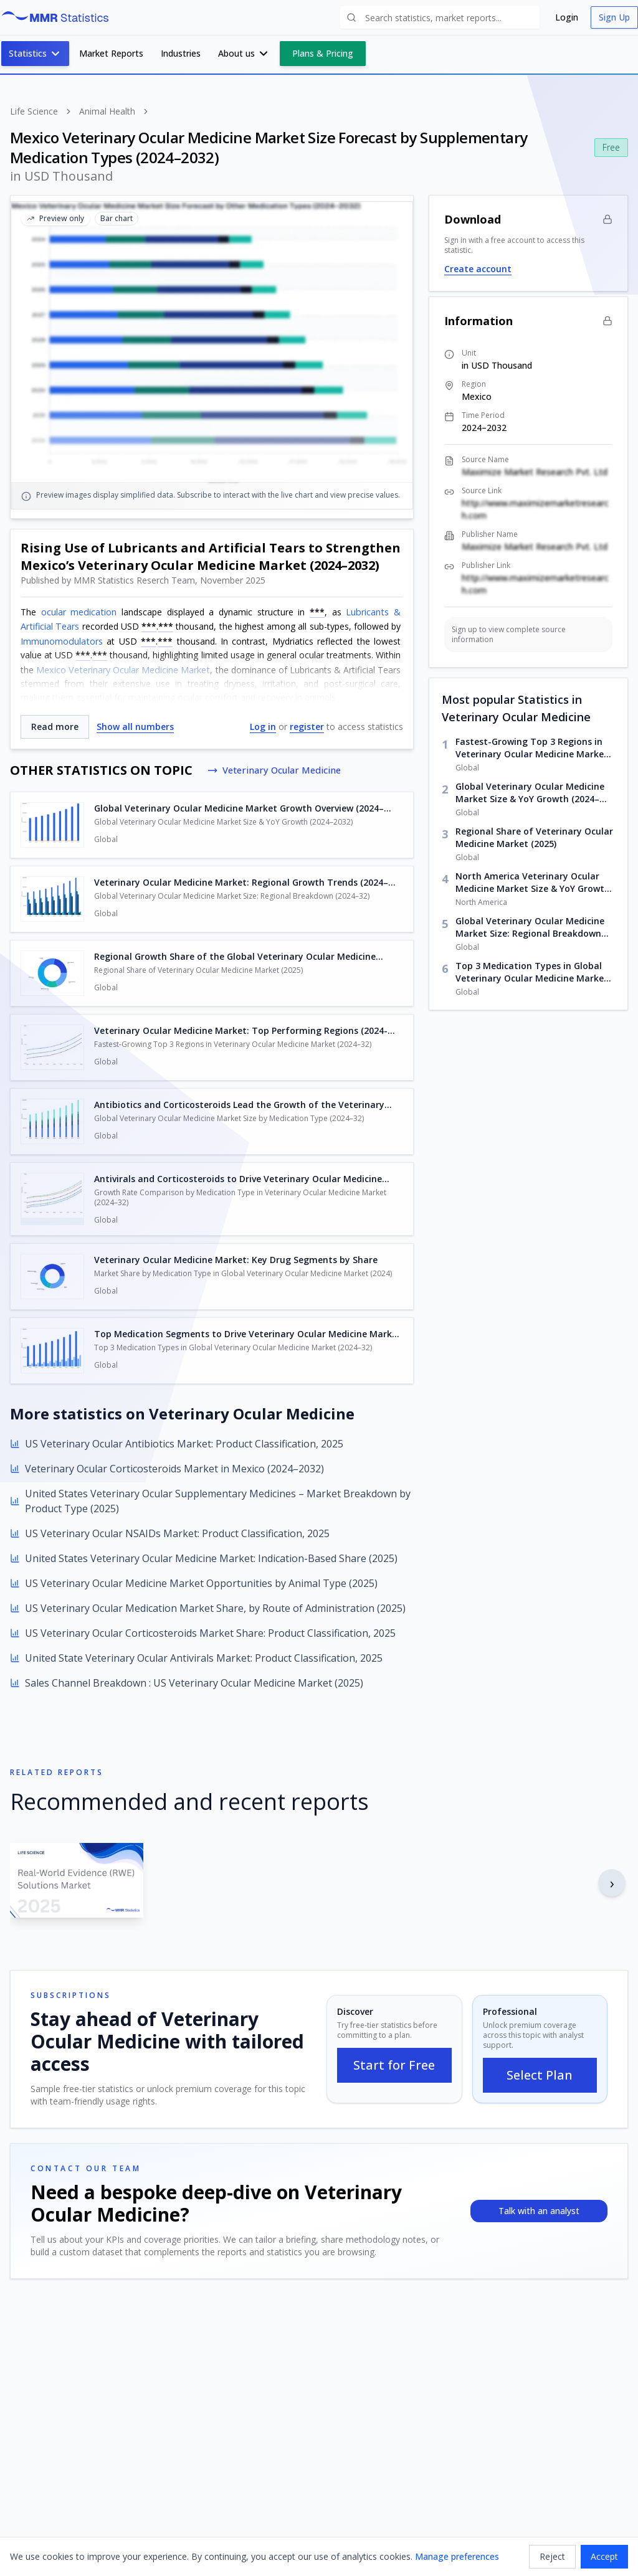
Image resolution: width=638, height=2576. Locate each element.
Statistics (35, 53)
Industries (181, 53)
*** (317, 612)
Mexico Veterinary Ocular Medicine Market (123, 670)
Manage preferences (457, 2556)
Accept (604, 2556)
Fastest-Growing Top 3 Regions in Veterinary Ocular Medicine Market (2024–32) (531, 748)
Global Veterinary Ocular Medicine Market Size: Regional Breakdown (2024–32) (529, 927)
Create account (478, 269)
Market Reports (111, 53)
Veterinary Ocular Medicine (278, 770)
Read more (55, 726)
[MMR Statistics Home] (57, 17)
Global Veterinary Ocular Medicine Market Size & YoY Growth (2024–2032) (529, 792)
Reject (552, 2556)
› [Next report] (612, 1882)
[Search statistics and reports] (440, 17)
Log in (263, 726)
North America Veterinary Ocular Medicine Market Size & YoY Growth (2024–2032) (532, 882)
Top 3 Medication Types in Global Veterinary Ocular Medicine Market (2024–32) (531, 972)
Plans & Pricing (322, 53)
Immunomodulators (62, 641)
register (307, 726)
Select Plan (540, 2075)
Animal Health (107, 111)
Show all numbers (135, 726)
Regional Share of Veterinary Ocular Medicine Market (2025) (534, 837)
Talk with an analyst (538, 2211)
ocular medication (79, 612)
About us (244, 53)
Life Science (34, 111)
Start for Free (394, 2065)
